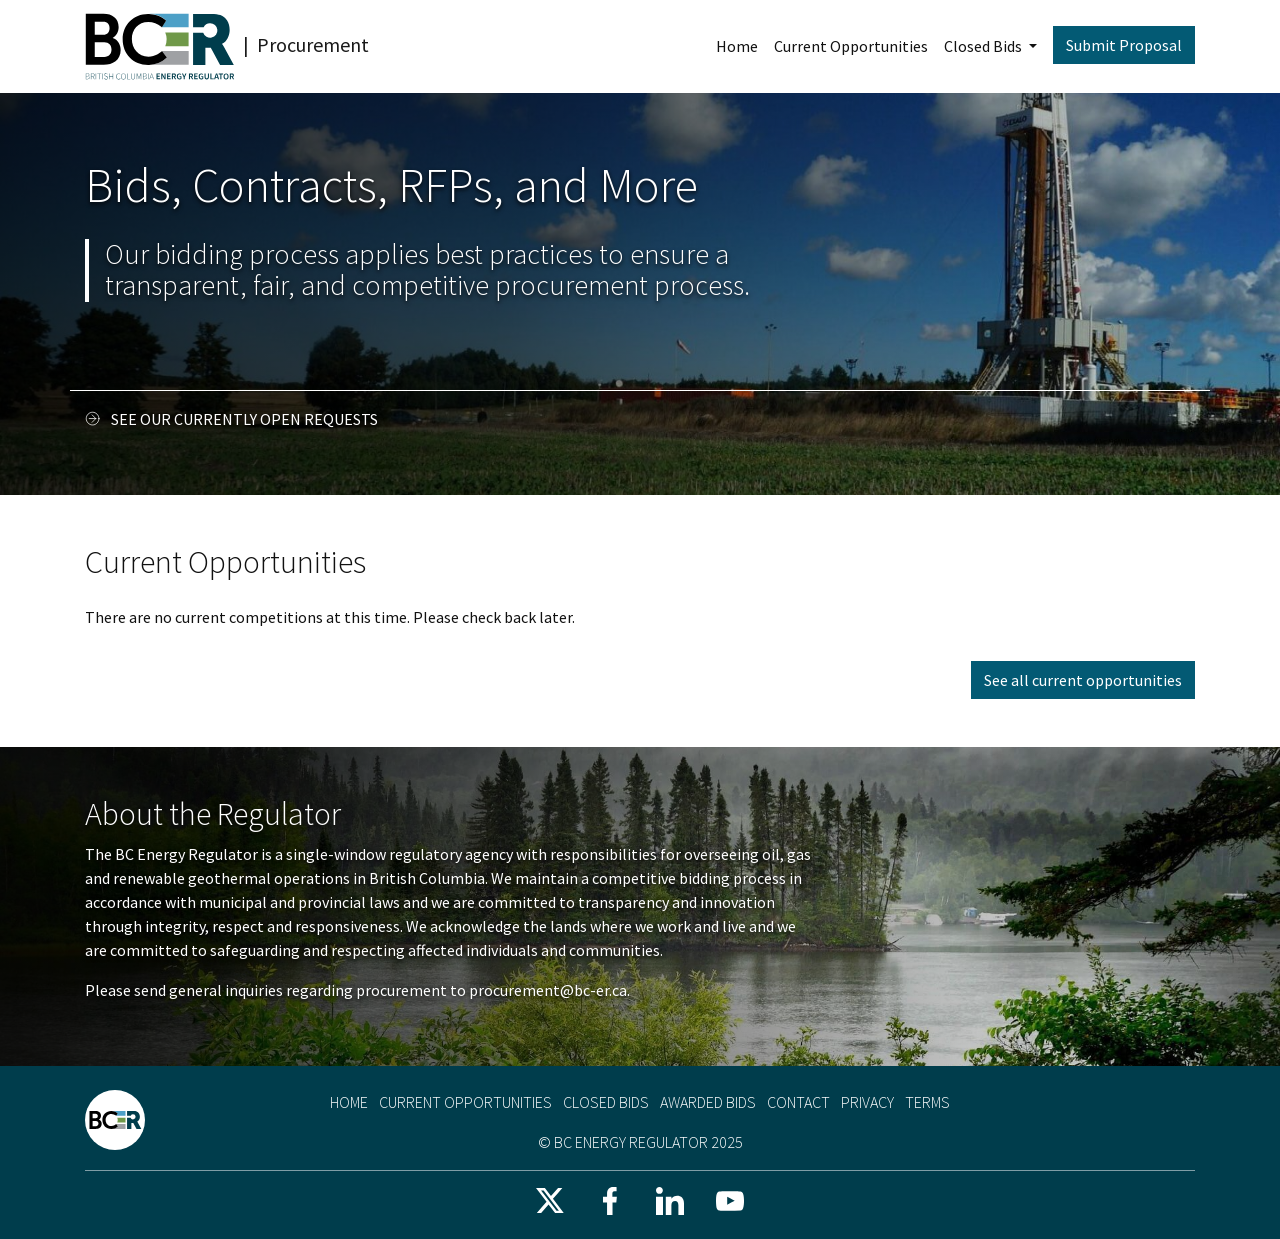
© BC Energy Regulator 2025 (640, 1142)
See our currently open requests (244, 419)
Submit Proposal (1124, 45)
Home (737, 46)
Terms (927, 1102)
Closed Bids (984, 46)
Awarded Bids (708, 1102)
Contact (798, 1102)
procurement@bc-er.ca (548, 990)
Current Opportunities (851, 46)
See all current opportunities (1083, 680)
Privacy (867, 1102)
